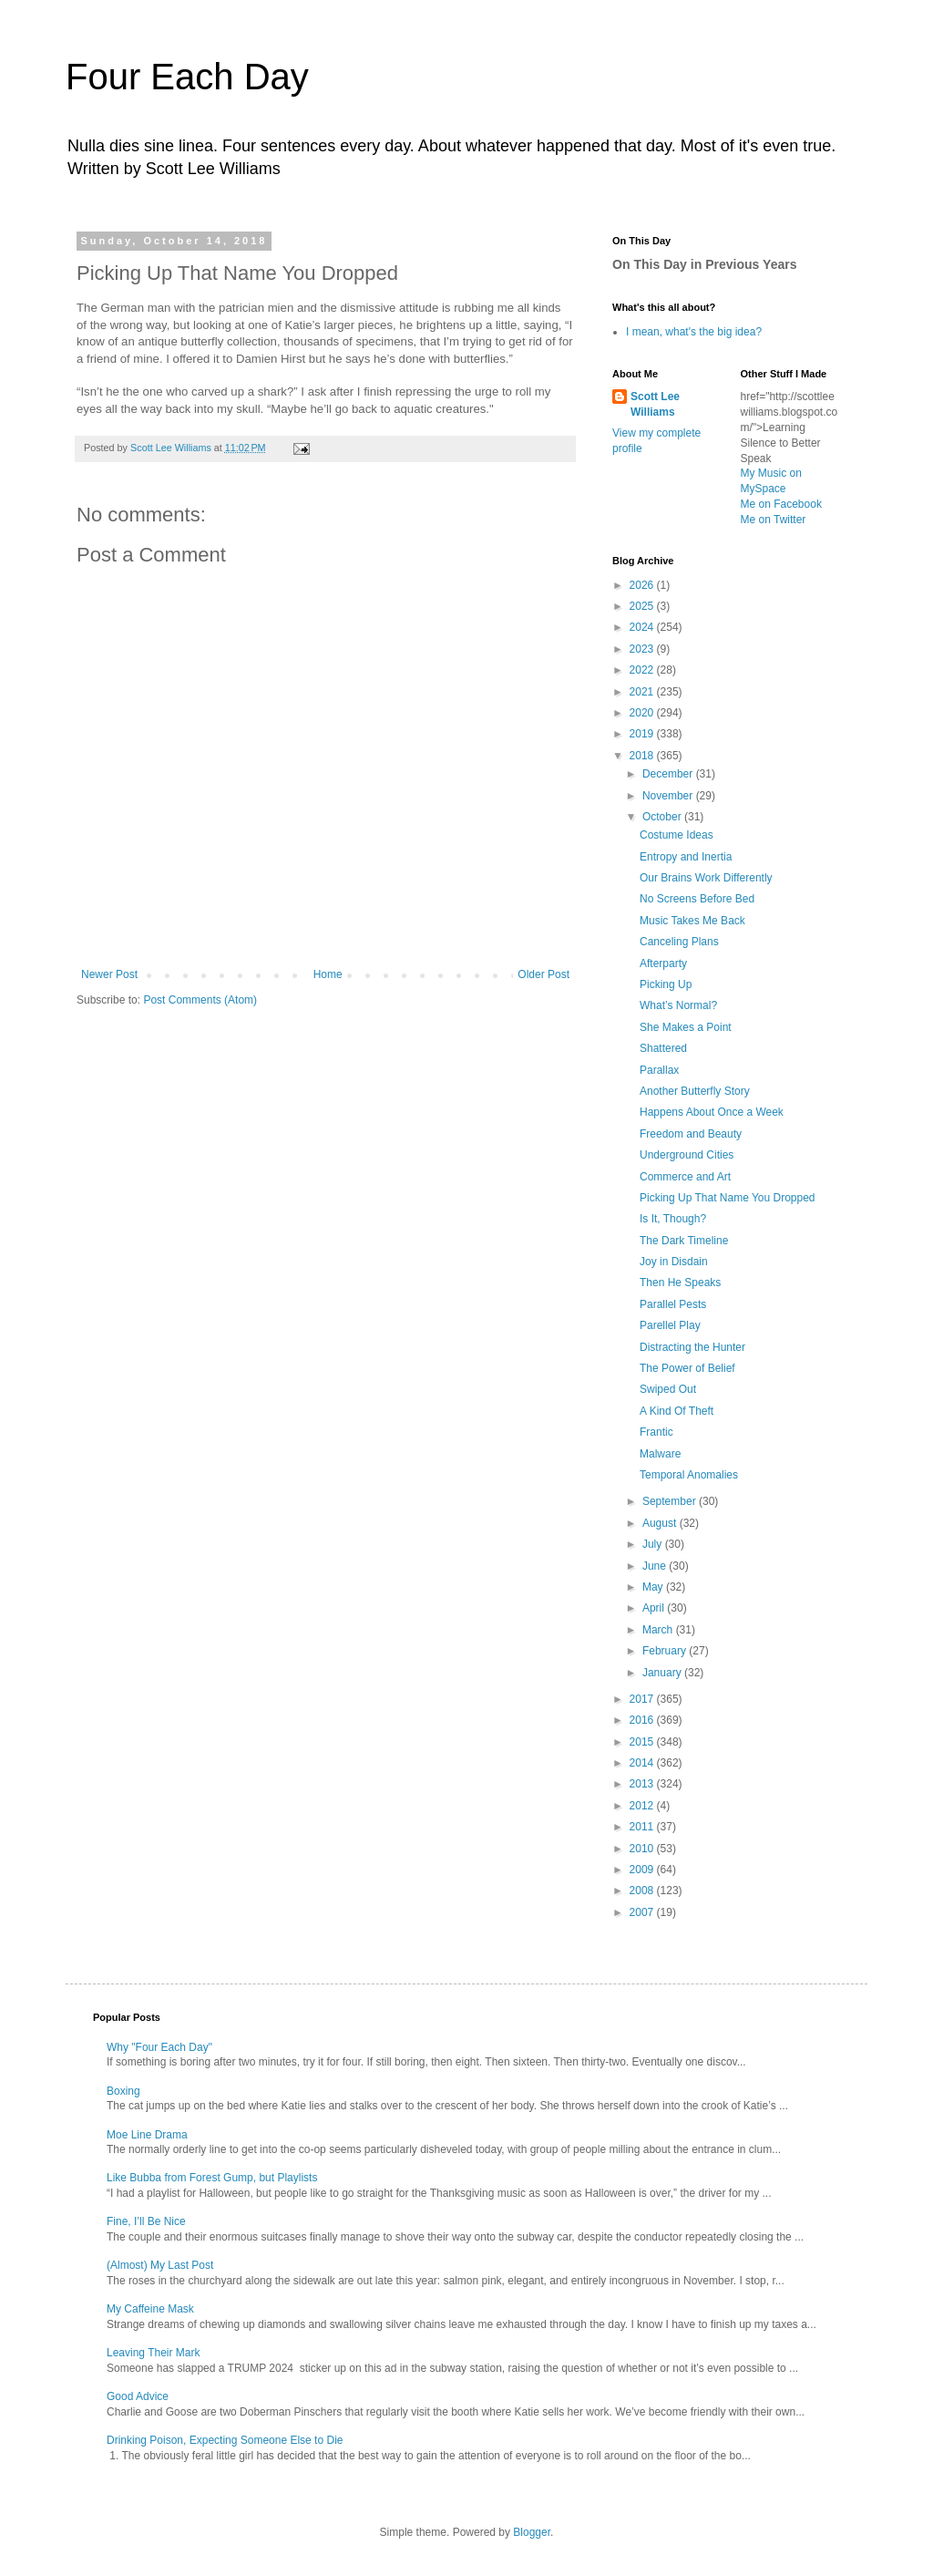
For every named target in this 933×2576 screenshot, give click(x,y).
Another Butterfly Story (695, 1091)
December (669, 774)
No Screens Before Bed (697, 898)
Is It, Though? (673, 1218)
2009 (643, 1869)
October (663, 816)
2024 (643, 627)
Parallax (659, 1070)
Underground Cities (686, 1155)
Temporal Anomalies (689, 1474)
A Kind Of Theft (676, 1411)
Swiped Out (668, 1389)
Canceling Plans (679, 941)
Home (328, 974)
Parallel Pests (673, 1304)
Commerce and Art (685, 1176)
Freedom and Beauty (691, 1134)
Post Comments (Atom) (200, 1000)
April (654, 1608)
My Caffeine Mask (150, 2309)
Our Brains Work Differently (706, 877)
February (665, 1650)
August (661, 1523)
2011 (643, 1826)
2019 (643, 733)
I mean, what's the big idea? (694, 331)
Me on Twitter (773, 519)
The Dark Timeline (684, 1240)
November (669, 795)
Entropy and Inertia (686, 856)
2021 (643, 691)
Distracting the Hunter (692, 1347)
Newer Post (109, 974)
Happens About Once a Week (712, 1112)
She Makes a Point (686, 1027)
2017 (643, 1699)
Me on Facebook (781, 504)
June (655, 1566)
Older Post (543, 974)
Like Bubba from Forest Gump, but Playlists (212, 2177)
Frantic (656, 1432)
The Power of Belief (687, 1368)
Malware (660, 1454)
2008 (643, 1890)
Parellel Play (670, 1325)
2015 (643, 1742)
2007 (643, 1912)
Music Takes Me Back (692, 920)
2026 (643, 585)
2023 (643, 649)
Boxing (123, 2091)
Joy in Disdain (674, 1261)
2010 (643, 1848)
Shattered (663, 1048)
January (663, 1672)
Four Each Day (187, 77)
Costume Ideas (676, 835)
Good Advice (138, 2396)
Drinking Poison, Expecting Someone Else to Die (225, 2440)
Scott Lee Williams (655, 404)
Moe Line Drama (147, 2134)
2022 (643, 670)
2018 (643, 755)
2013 (643, 1783)
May (654, 1587)
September (670, 1501)
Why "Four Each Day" (159, 2047)
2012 (643, 1805)
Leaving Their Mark (153, 2352)
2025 (643, 606)
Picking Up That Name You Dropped (727, 1197)
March (659, 1629)
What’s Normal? (678, 1005)
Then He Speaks (680, 1282)
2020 (643, 712)
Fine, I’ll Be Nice (146, 2221)
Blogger (531, 2532)
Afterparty (663, 963)
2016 (643, 1720)
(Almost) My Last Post (160, 2265)
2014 (643, 1763)
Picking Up (666, 984)
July (653, 1544)
